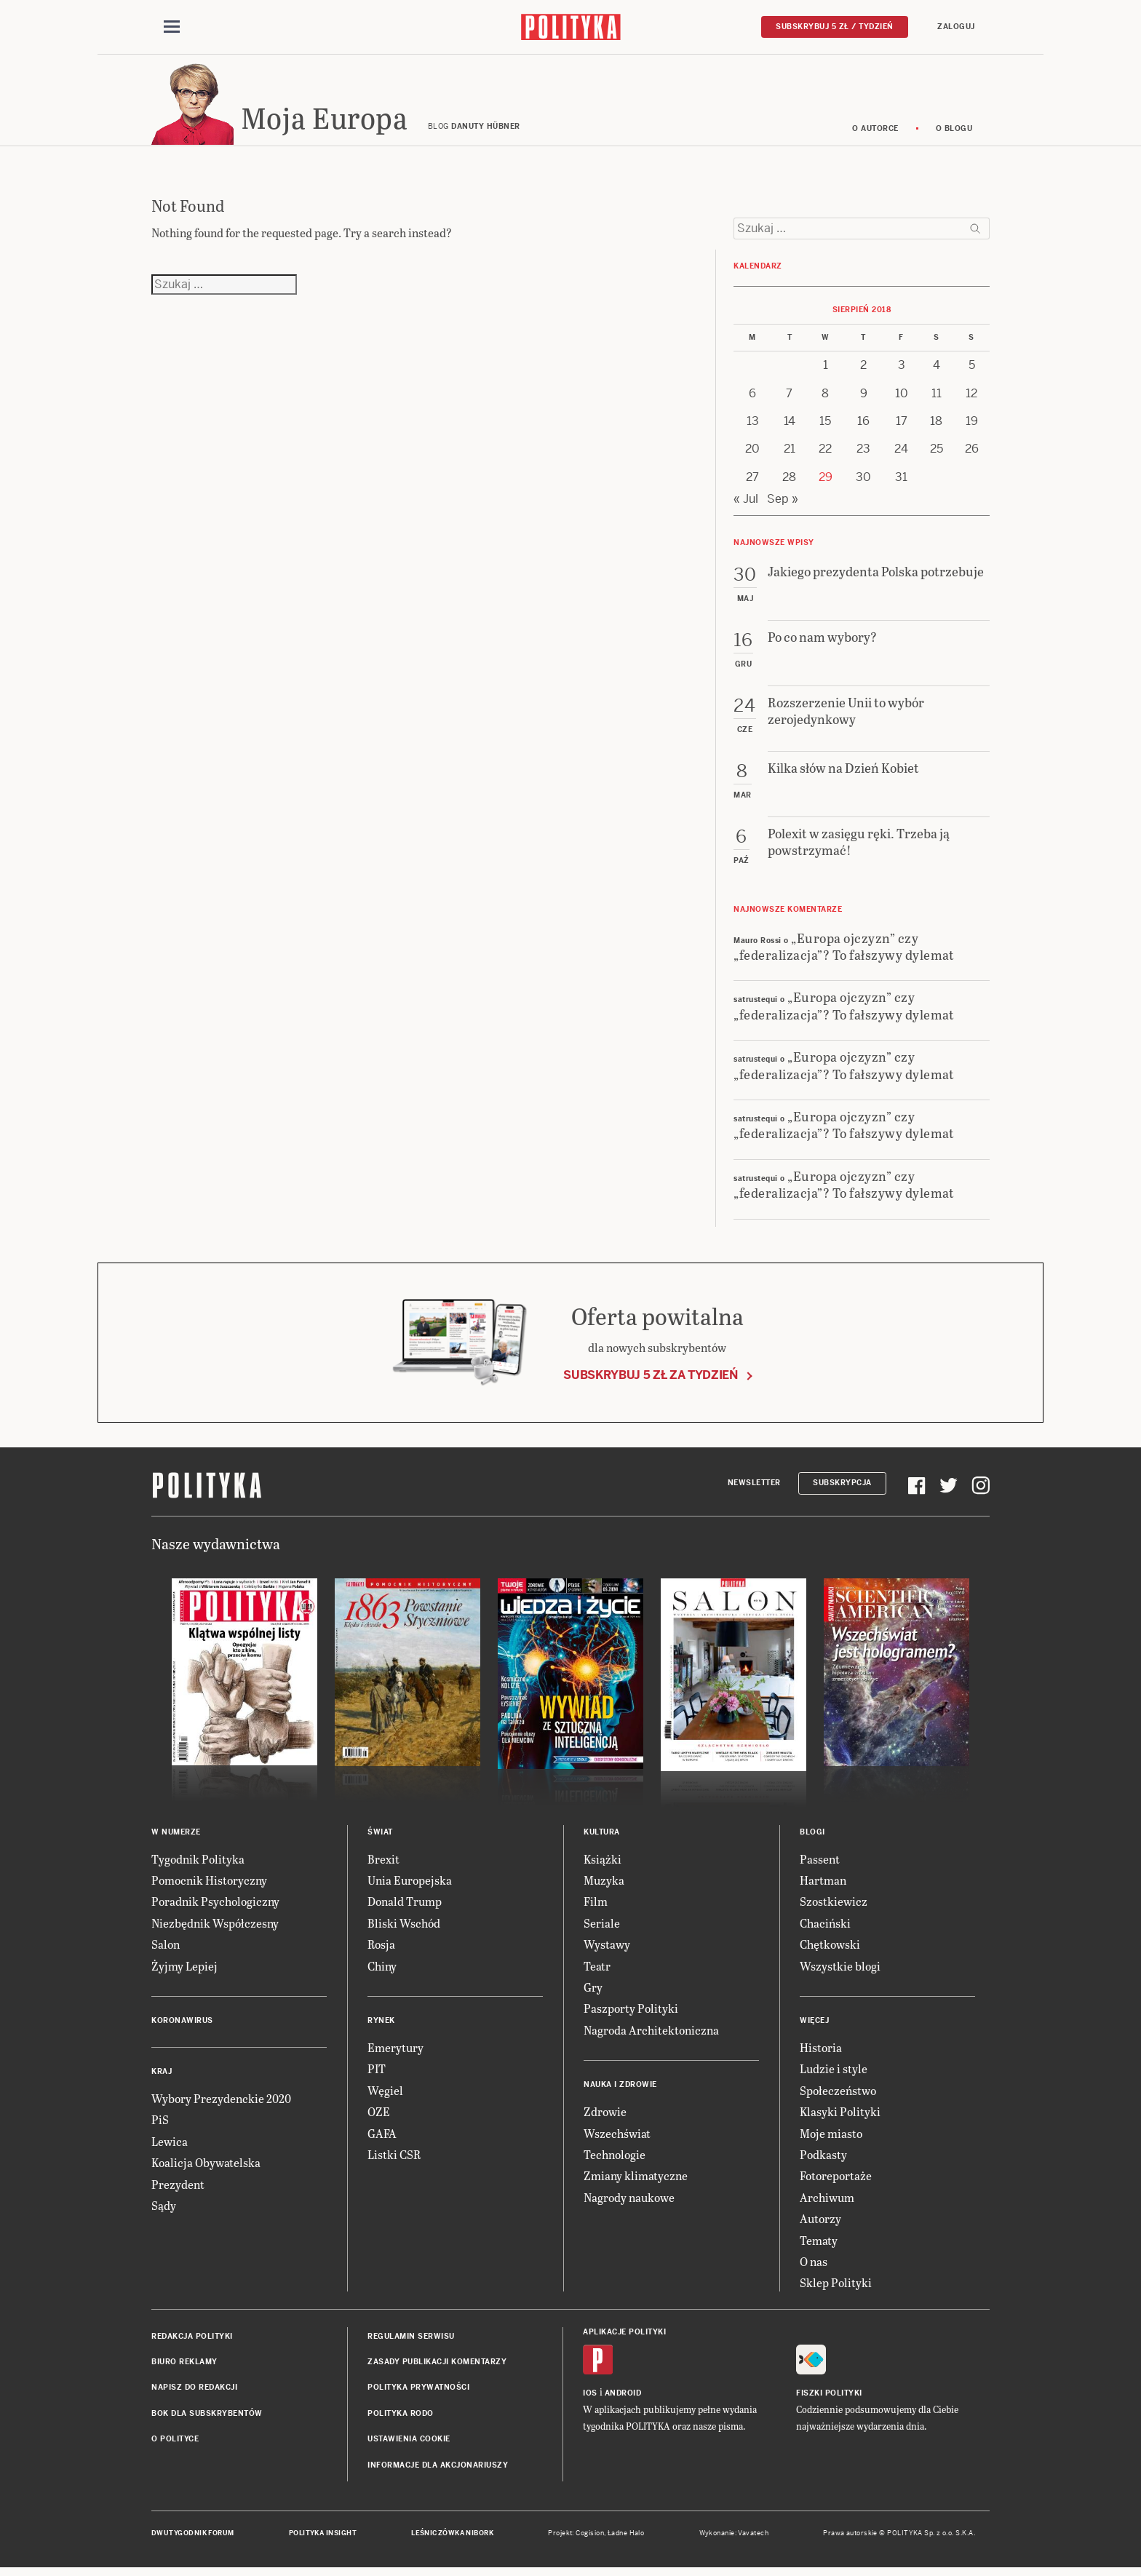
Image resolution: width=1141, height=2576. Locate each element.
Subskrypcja (842, 1487)
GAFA (382, 2137)
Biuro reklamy (184, 2366)
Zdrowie (605, 2115)
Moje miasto (831, 2137)
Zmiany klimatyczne (636, 2179)
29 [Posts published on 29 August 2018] (825, 481)
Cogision (590, 2537)
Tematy (819, 2244)
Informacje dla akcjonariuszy (437, 2469)
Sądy (163, 2209)
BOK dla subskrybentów (207, 2417)
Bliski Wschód (403, 1927)
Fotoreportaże (836, 2179)
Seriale (602, 1927)
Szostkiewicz (833, 1906)
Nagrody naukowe (629, 2201)
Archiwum (827, 2201)
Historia (821, 2051)
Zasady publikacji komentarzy (436, 2366)
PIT (376, 2072)
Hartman (823, 1884)
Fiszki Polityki (829, 2397)
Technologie (614, 2158)
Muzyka (604, 1884)
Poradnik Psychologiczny (215, 1906)
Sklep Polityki (836, 2286)
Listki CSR (394, 2158)
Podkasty (823, 2158)
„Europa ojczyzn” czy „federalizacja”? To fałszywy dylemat (844, 950)
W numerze (176, 1836)
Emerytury (395, 2051)
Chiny (382, 1970)
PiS (160, 2123)
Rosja (381, 1948)
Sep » (782, 503)
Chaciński (825, 1927)
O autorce (875, 133)
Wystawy (607, 1948)
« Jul (746, 503)
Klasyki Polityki (840, 2115)
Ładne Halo (626, 2537)
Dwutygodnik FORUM (192, 2537)
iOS (590, 2397)
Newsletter (754, 1487)
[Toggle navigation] (171, 27)
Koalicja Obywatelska (206, 2166)
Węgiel (385, 2094)
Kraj (161, 2075)
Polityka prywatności (418, 2392)
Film (596, 1906)
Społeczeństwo (838, 2094)
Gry (593, 1991)
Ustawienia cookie (408, 2443)
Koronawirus (182, 2025)
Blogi (812, 1836)
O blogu (954, 133)
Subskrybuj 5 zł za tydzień (650, 1379)
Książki (602, 1863)
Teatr (597, 1970)
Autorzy (820, 2222)
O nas (813, 2265)
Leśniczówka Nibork (452, 2537)
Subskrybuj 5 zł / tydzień (835, 26)
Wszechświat (617, 2137)
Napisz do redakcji (194, 2392)
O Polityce (175, 2443)
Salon (165, 1948)
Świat (380, 1836)
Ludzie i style (833, 2072)
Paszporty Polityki (631, 2012)
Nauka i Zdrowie (620, 2089)
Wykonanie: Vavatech (734, 2537)
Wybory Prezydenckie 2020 (221, 2102)
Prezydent (177, 2188)
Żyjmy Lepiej (184, 1970)
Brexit (383, 1863)
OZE (378, 2115)
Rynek (381, 2025)
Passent (820, 1863)
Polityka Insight (323, 2537)
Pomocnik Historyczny (209, 1884)
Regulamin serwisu (411, 2340)
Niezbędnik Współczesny (215, 1927)
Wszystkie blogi (840, 1970)
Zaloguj (956, 26)
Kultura (602, 1836)
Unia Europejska (409, 1884)
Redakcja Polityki (192, 2340)
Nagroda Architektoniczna (651, 2034)
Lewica (169, 2145)
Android (623, 2397)
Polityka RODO (400, 2417)
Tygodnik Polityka (197, 1863)
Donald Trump (404, 1906)
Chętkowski (830, 1948)
